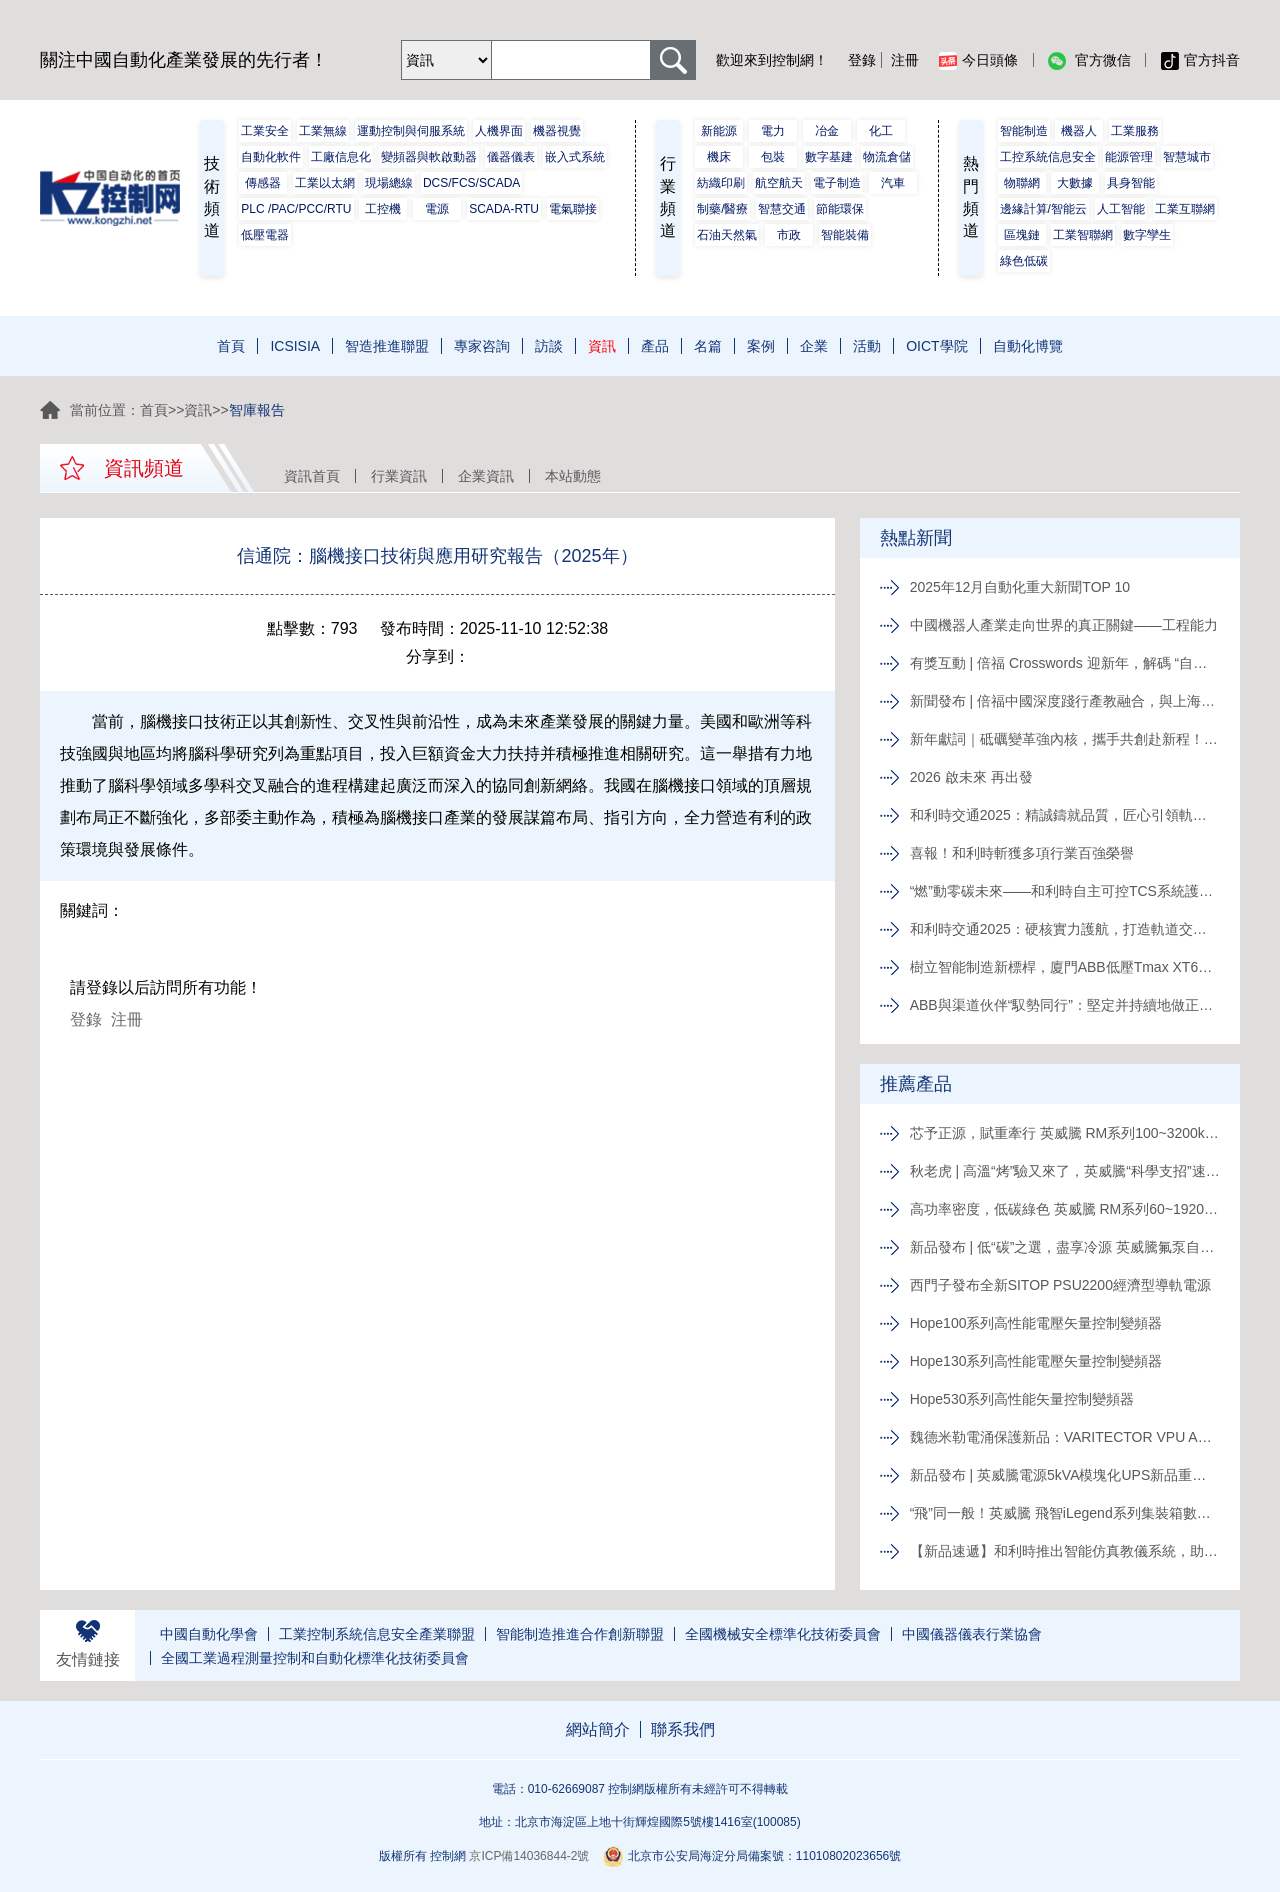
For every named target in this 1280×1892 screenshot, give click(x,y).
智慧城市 (1187, 157)
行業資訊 (399, 476)
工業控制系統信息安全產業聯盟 (377, 1634)
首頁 (231, 346)
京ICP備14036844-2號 (529, 1856)
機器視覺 (557, 131)
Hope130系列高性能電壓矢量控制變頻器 (1036, 1361)
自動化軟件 (271, 157)
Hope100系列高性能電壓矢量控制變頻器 (1036, 1323)
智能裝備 (845, 235)
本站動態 (573, 476)
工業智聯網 (1083, 235)
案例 (761, 346)
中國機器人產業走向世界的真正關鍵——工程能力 (1064, 625)
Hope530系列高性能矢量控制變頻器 (1022, 1399)
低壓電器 (265, 235)
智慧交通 (782, 209)
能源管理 (1129, 157)
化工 (881, 131)
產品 (655, 346)
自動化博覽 (1028, 346)
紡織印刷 (721, 183)
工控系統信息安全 (1048, 157)
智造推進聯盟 (387, 346)
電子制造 (837, 183)
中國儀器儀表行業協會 (972, 1634)
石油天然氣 (727, 235)
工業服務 (1135, 131)
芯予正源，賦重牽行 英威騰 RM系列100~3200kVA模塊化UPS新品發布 (1065, 1133)
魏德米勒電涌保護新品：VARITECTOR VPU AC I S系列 (1065, 1437)
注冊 (905, 60)
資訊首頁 (312, 476)
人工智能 (1121, 209)
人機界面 (499, 131)
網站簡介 (598, 1729)
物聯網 (1022, 183)
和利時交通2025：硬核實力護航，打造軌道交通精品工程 (1065, 929)
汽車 (893, 183)
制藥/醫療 (722, 209)
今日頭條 (978, 61)
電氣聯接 (573, 209)
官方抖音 (1200, 61)
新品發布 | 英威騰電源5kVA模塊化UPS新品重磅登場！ (1065, 1475)
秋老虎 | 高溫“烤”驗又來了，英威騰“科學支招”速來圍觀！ (1065, 1171)
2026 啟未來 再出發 (971, 777)
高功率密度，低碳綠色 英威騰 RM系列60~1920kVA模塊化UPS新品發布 (1065, 1209)
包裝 (773, 157)
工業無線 (323, 131)
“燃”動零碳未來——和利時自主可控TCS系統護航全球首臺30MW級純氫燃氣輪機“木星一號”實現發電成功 (1065, 891)
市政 (789, 235)
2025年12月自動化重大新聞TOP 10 (1020, 587)
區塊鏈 (1022, 235)
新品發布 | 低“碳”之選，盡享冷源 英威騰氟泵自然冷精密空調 (1065, 1247)
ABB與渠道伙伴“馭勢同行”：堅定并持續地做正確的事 (1065, 1005)
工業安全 (265, 131)
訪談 (549, 346)
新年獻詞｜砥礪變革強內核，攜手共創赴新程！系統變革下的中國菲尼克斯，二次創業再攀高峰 (1065, 739)
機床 (719, 157)
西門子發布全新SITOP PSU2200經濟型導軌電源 (1060, 1285)
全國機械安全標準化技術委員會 (783, 1634)
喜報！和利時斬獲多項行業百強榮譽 (1022, 853)
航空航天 (779, 183)
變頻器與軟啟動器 (429, 157)
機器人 (1079, 131)
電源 (437, 209)
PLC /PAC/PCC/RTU (296, 209)
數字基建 (829, 157)
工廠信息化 (341, 157)
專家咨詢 (482, 346)
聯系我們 (683, 1729)
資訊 (602, 346)
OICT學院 (936, 346)
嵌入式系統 (575, 157)
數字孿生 (1147, 235)
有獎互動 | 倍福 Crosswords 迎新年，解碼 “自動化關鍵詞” (1065, 663)
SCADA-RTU (504, 209)
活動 (867, 346)
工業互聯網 (1185, 209)
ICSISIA (295, 346)
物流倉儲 (887, 157)
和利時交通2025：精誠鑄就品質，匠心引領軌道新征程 (1065, 815)
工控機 (383, 209)
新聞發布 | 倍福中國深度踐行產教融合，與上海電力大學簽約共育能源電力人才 (1065, 701)
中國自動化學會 (209, 1634)
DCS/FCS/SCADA (471, 183)
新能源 (719, 131)
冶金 (827, 131)
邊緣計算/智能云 (1043, 209)
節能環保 (840, 209)
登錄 (862, 60)
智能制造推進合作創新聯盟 (580, 1634)
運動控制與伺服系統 (411, 131)
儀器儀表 (511, 157)
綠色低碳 (1024, 261)
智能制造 (1024, 131)
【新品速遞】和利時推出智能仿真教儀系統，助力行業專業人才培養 (1065, 1551)
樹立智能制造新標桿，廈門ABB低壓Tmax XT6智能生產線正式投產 (1065, 967)
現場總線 (389, 183)
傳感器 (263, 183)
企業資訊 (486, 476)
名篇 (708, 346)
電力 (773, 131)
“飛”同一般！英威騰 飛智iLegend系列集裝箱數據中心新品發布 (1065, 1513)
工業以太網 (325, 183)
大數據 (1075, 183)
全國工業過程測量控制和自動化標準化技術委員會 (315, 1658)
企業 (814, 346)
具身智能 (1131, 183)
